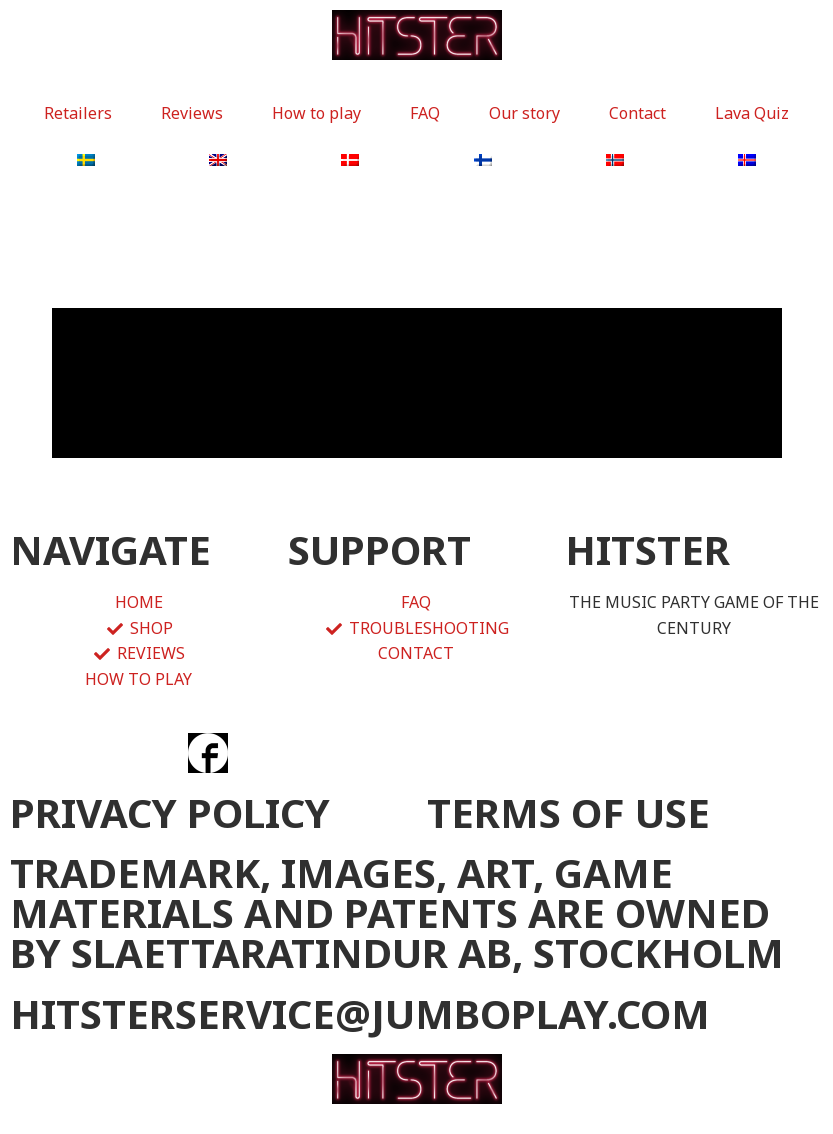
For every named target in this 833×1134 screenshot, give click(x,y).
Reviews (192, 113)
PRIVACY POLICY (170, 812)
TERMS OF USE (568, 812)
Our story (524, 113)
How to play (316, 113)
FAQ (425, 113)
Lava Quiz (752, 113)
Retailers (78, 113)
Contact (637, 113)
